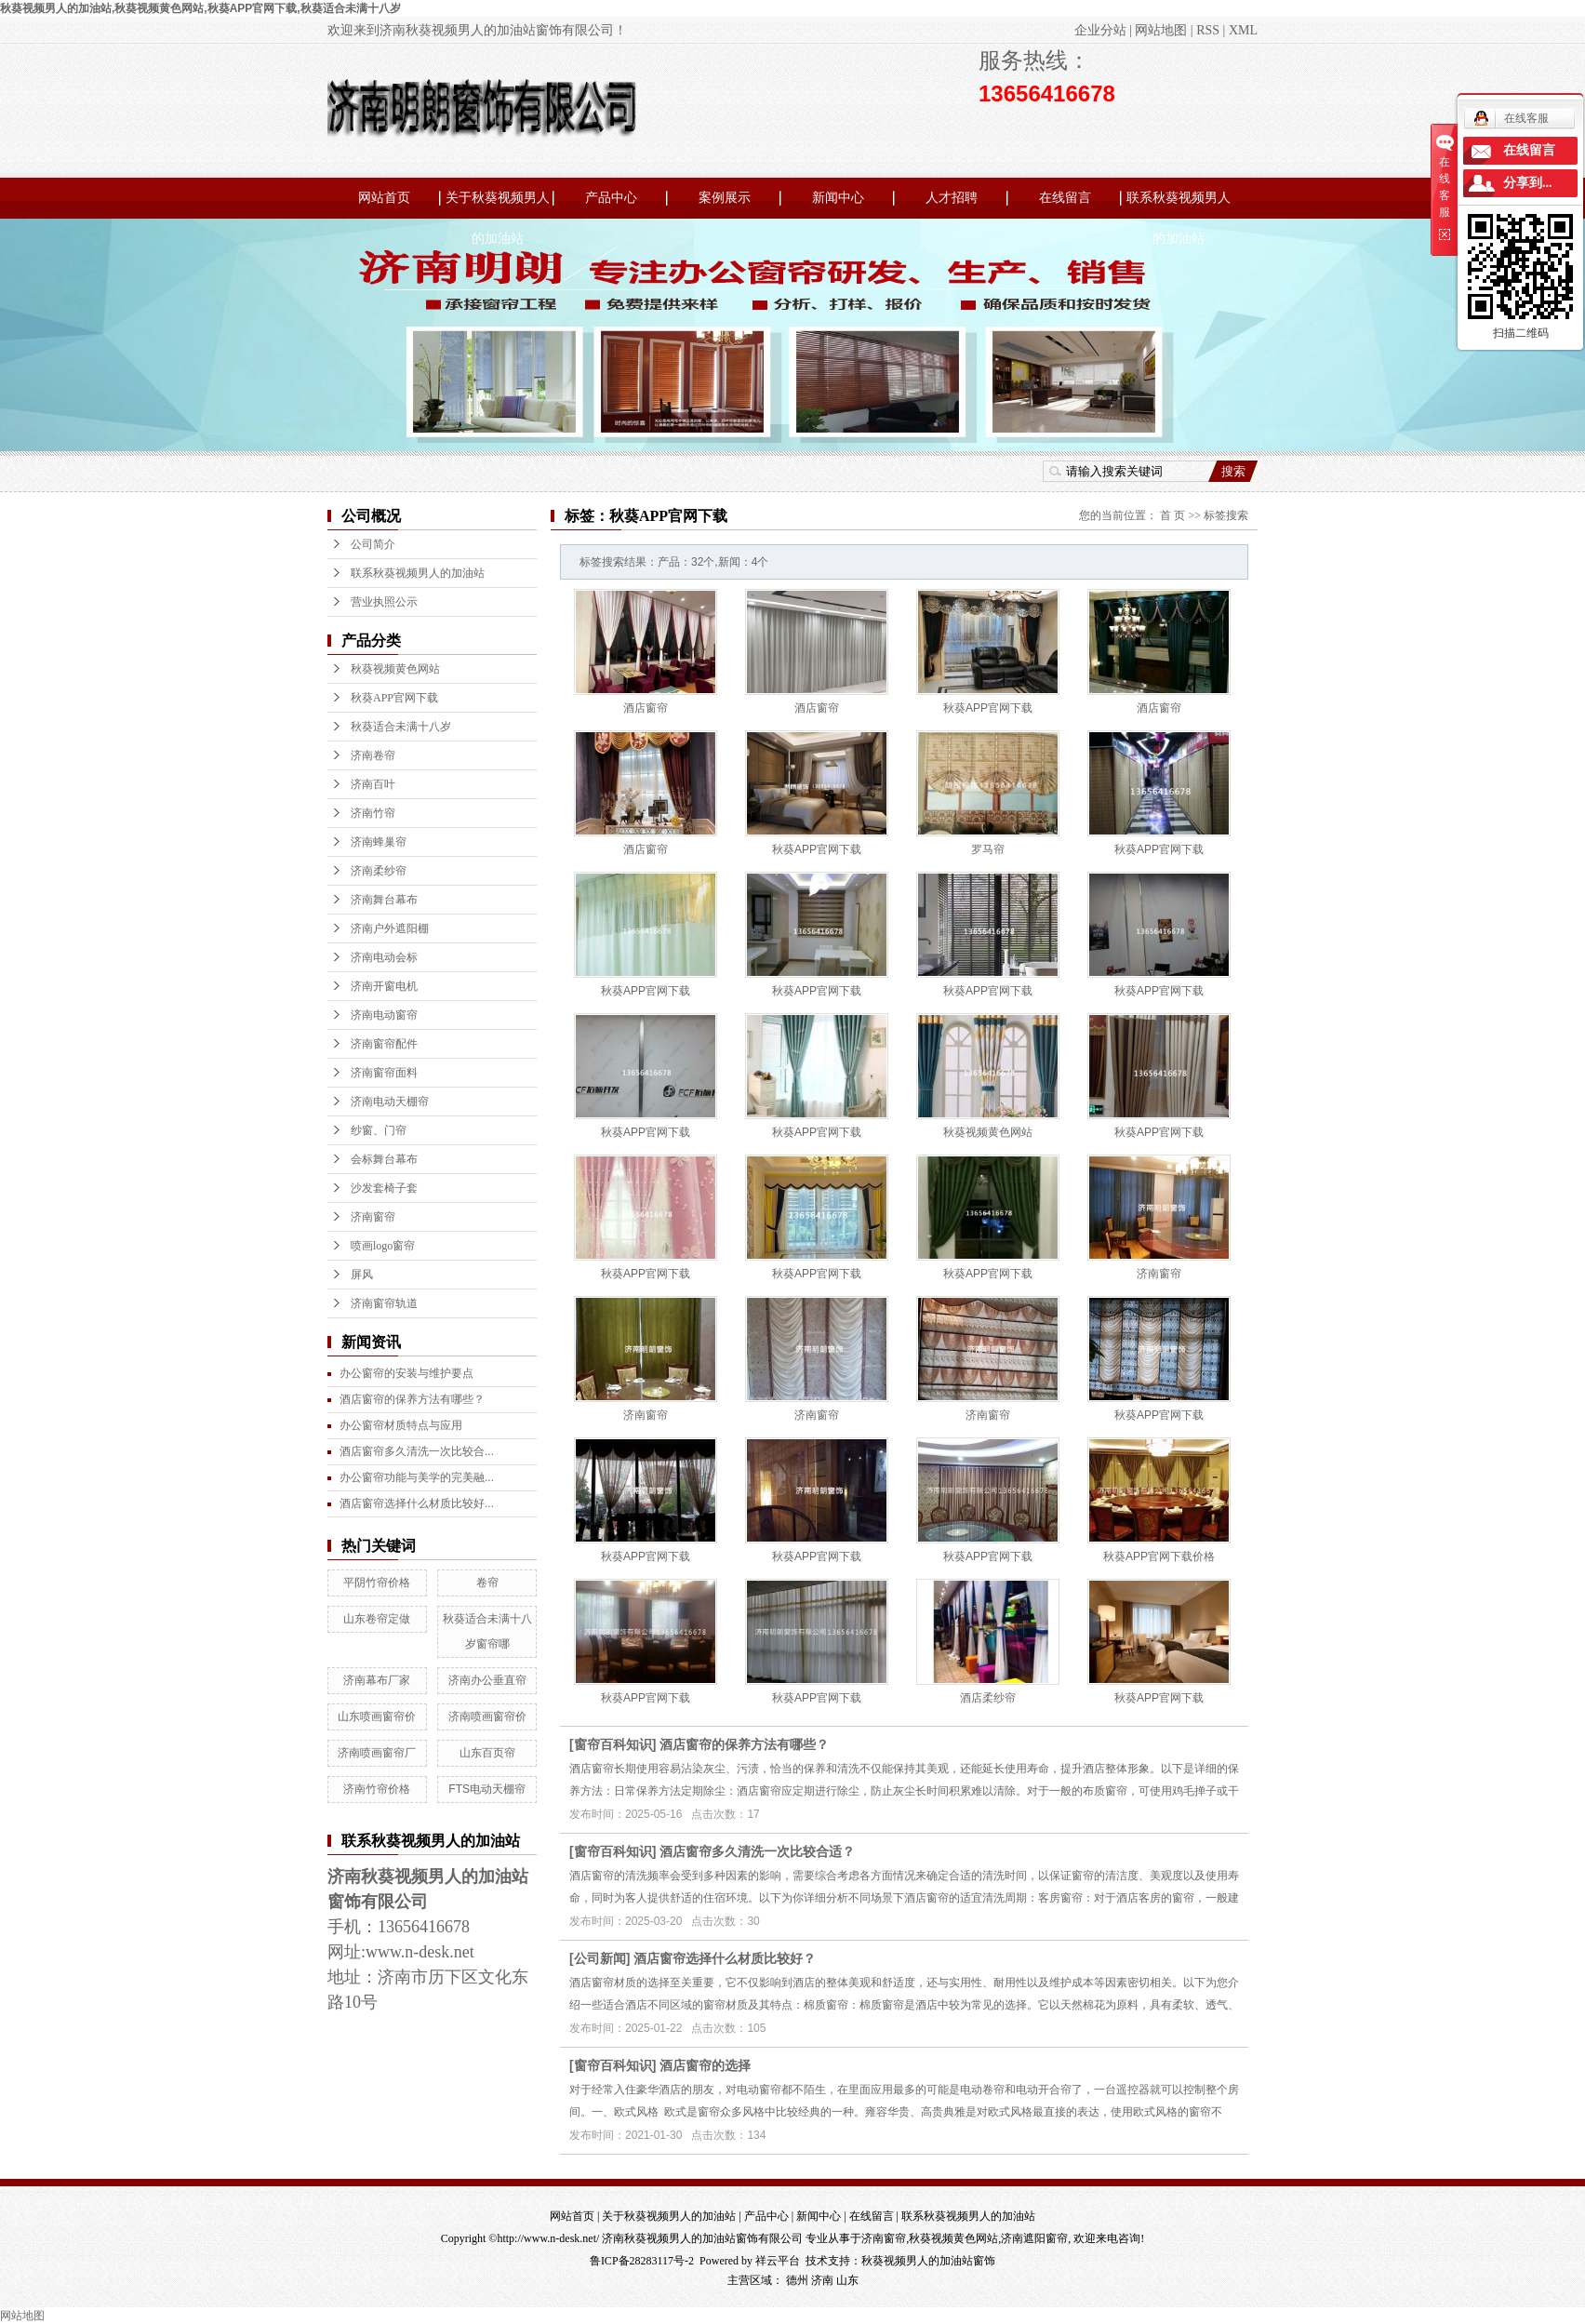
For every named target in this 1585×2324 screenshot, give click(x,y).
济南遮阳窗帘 (1034, 2238)
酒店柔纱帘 (988, 1697)
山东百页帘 (487, 1752)
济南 (822, 2280)
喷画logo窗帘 (383, 1245)
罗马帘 (988, 849)
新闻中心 (838, 198)
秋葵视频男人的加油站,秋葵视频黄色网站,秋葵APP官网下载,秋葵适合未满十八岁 (200, 8)
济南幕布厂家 (376, 1680)
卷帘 (487, 1582)
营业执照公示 (384, 601)
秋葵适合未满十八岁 (401, 726)
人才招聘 (952, 198)
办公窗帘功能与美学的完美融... (417, 1477)
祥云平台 (777, 2260)
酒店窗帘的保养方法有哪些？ (744, 1744)
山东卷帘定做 (376, 1618)
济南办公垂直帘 (487, 1680)
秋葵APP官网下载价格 (1159, 1556)
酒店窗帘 (645, 708)
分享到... (1527, 183)
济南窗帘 (373, 1216)
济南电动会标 (384, 957)
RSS (1207, 30)
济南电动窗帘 (384, 1015)
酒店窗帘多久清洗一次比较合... (417, 1451)
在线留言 (1065, 198)
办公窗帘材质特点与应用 (401, 1425)
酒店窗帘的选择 (705, 2065)
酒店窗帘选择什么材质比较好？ (724, 1958)
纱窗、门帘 (378, 1130)
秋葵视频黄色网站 (395, 668)
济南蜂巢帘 (378, 841)
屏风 (362, 1274)
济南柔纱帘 (378, 870)
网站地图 (1161, 30)
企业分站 (1100, 30)
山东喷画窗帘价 (377, 1716)
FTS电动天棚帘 (487, 1789)
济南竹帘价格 (376, 1789)
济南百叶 (373, 784)
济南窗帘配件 (384, 1043)
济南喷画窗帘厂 (377, 1752)
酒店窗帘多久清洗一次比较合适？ (757, 1851)
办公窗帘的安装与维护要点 (406, 1373)
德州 (797, 2280)
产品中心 (611, 198)
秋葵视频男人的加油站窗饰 (928, 2260)
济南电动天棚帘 (390, 1101)
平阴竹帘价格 (376, 1582)
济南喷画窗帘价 (487, 1716)
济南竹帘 (373, 813)
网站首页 (384, 198)
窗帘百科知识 (613, 1744)
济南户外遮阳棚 (390, 928)
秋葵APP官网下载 (394, 697)
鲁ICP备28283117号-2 (642, 2260)
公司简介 (373, 544)
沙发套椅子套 (384, 1188)
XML (1243, 30)
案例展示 (725, 198)
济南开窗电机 (384, 986)
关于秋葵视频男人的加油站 (498, 205)
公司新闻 (600, 1958)
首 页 (1172, 515)
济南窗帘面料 (384, 1072)
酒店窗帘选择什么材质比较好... (417, 1503)
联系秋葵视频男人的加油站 (1178, 205)
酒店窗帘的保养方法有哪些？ (412, 1399)
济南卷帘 (373, 755)
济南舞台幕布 (384, 899)
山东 (847, 2280)
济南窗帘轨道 (384, 1303)
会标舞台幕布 (384, 1159)
